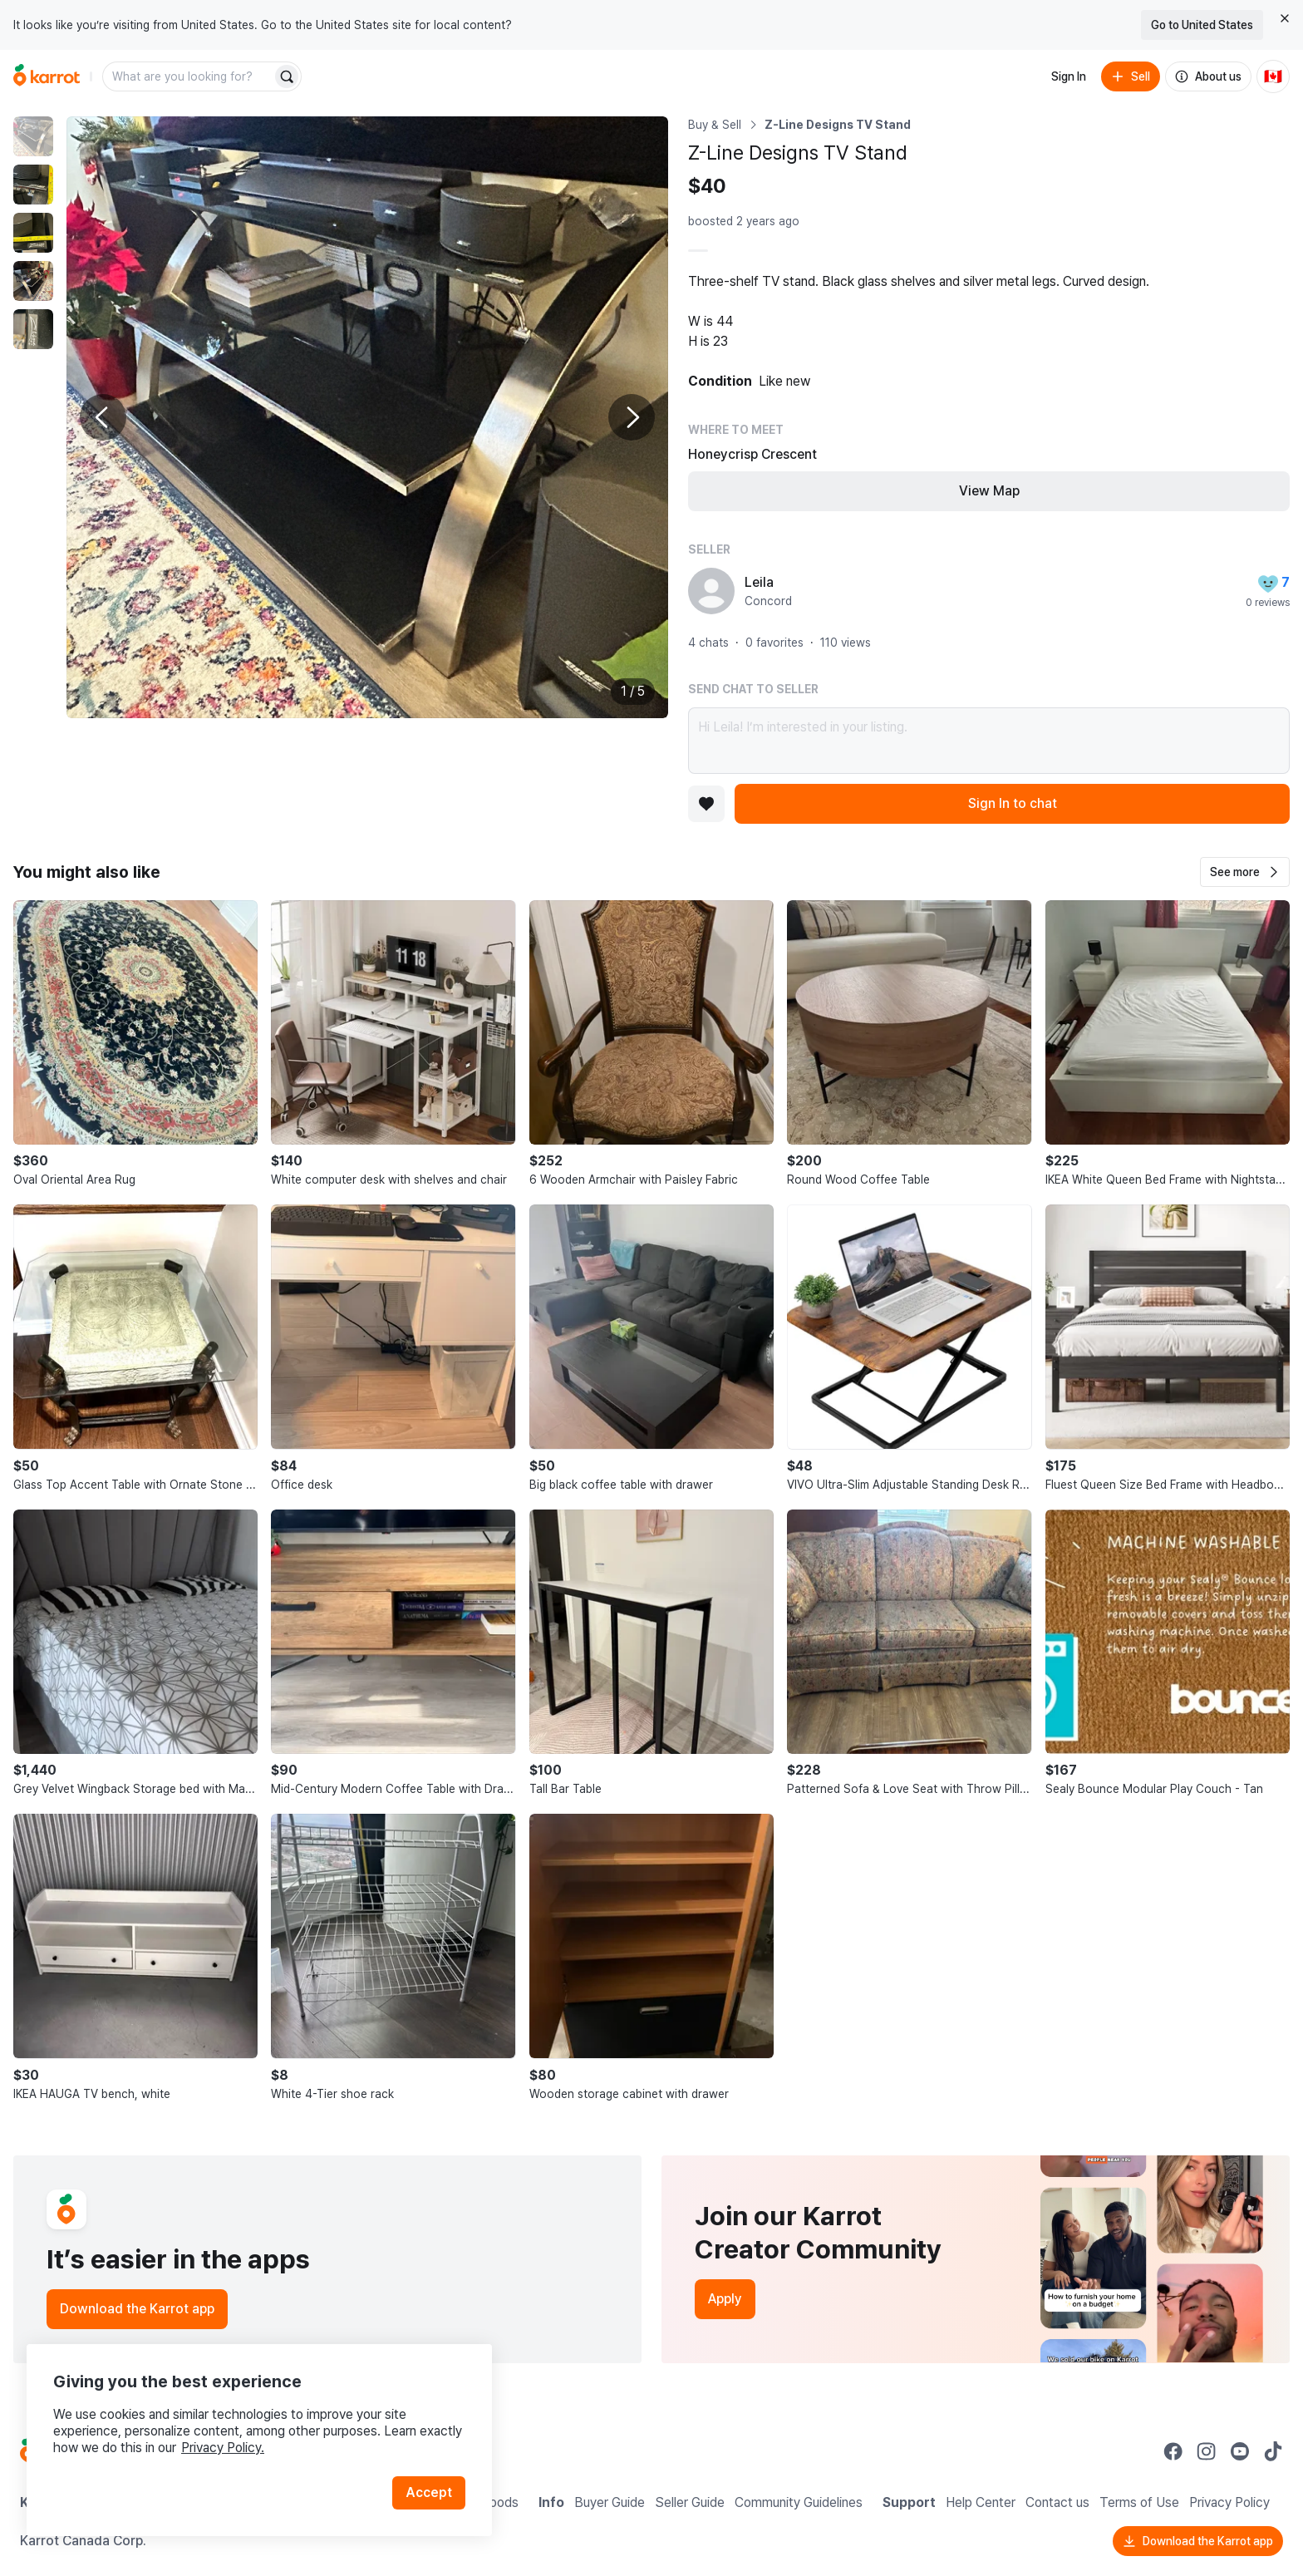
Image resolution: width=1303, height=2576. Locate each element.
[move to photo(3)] (33, 233)
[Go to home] (46, 76)
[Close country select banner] (1284, 18)
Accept (429, 2492)
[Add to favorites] (706, 804)
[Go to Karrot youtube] (1240, 2451)
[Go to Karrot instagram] (1207, 2451)
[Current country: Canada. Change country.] (1273, 76)
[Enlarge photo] (367, 417)
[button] (1245, 872)
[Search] (286, 76)
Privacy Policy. (222, 2447)
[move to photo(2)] (33, 184)
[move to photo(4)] (33, 281)
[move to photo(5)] (33, 329)
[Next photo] (631, 417)
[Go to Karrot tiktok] (1273, 2451)
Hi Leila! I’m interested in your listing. (989, 740)
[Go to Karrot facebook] (1173, 2451)
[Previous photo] (103, 417)
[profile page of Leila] (711, 591)
